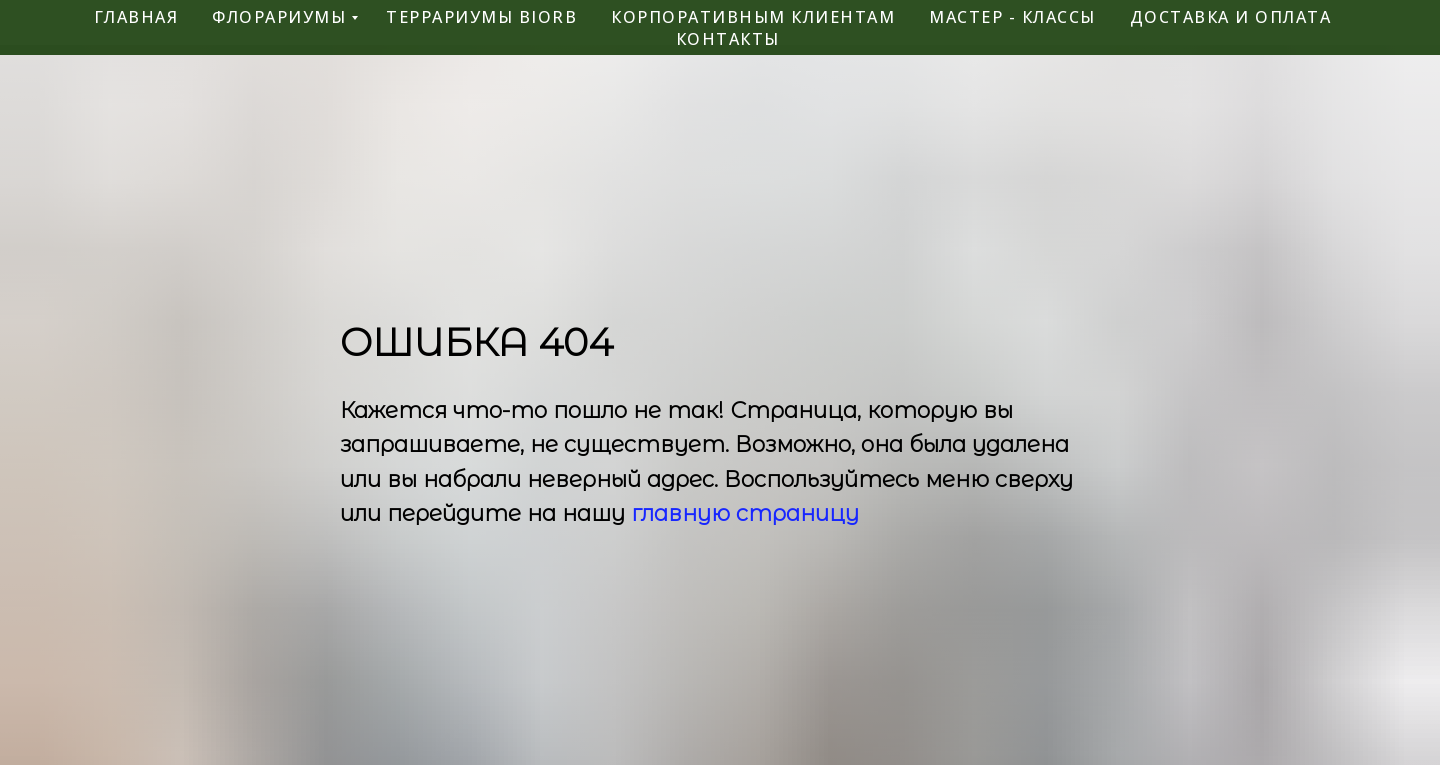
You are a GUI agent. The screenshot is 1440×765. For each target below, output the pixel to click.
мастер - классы (1012, 17)
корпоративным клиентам (753, 17)
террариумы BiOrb (481, 17)
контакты (728, 39)
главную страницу (745, 513)
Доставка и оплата (1231, 17)
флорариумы (279, 17)
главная (136, 17)
